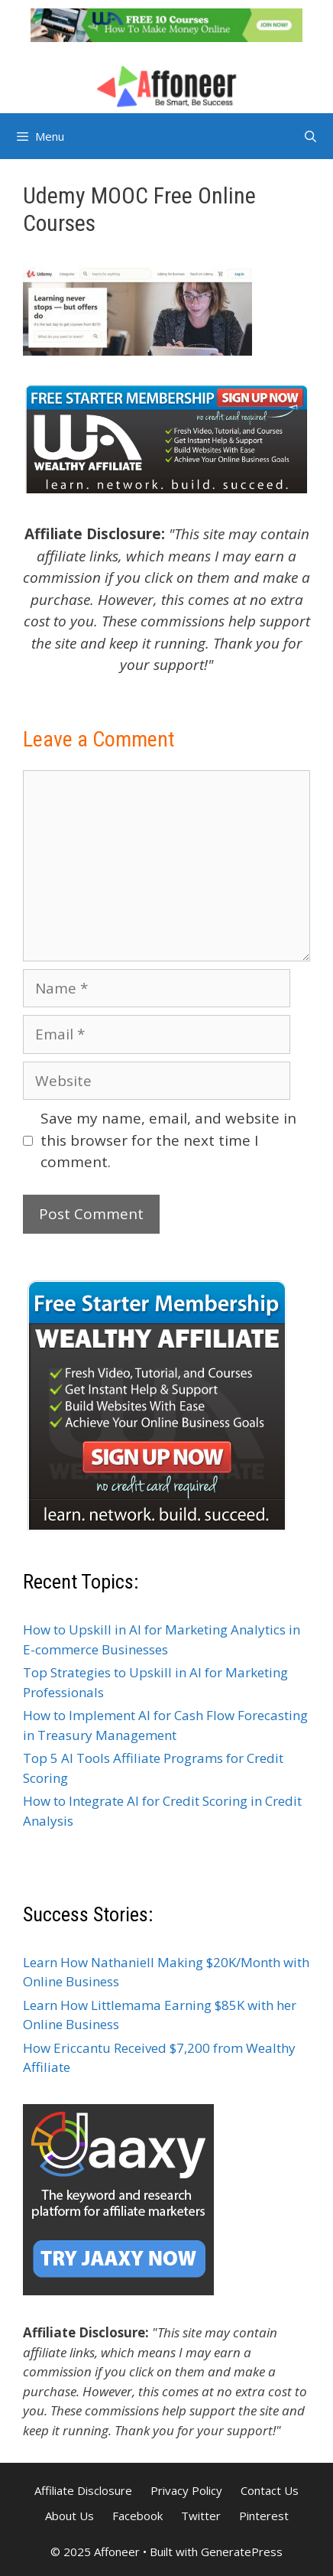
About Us (69, 2515)
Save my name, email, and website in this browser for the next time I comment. (168, 1140)
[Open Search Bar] (310, 136)
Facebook (137, 2515)
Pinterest (264, 2515)
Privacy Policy (186, 2490)
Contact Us (270, 2490)
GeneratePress (242, 2551)
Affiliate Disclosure (83, 2490)
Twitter (201, 2515)
